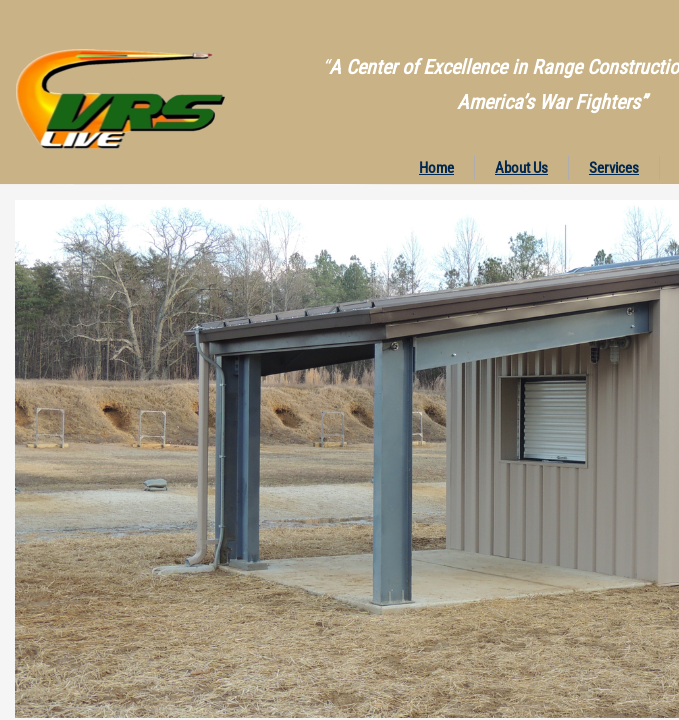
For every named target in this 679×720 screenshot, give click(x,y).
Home (436, 168)
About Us (521, 168)
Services (614, 168)
